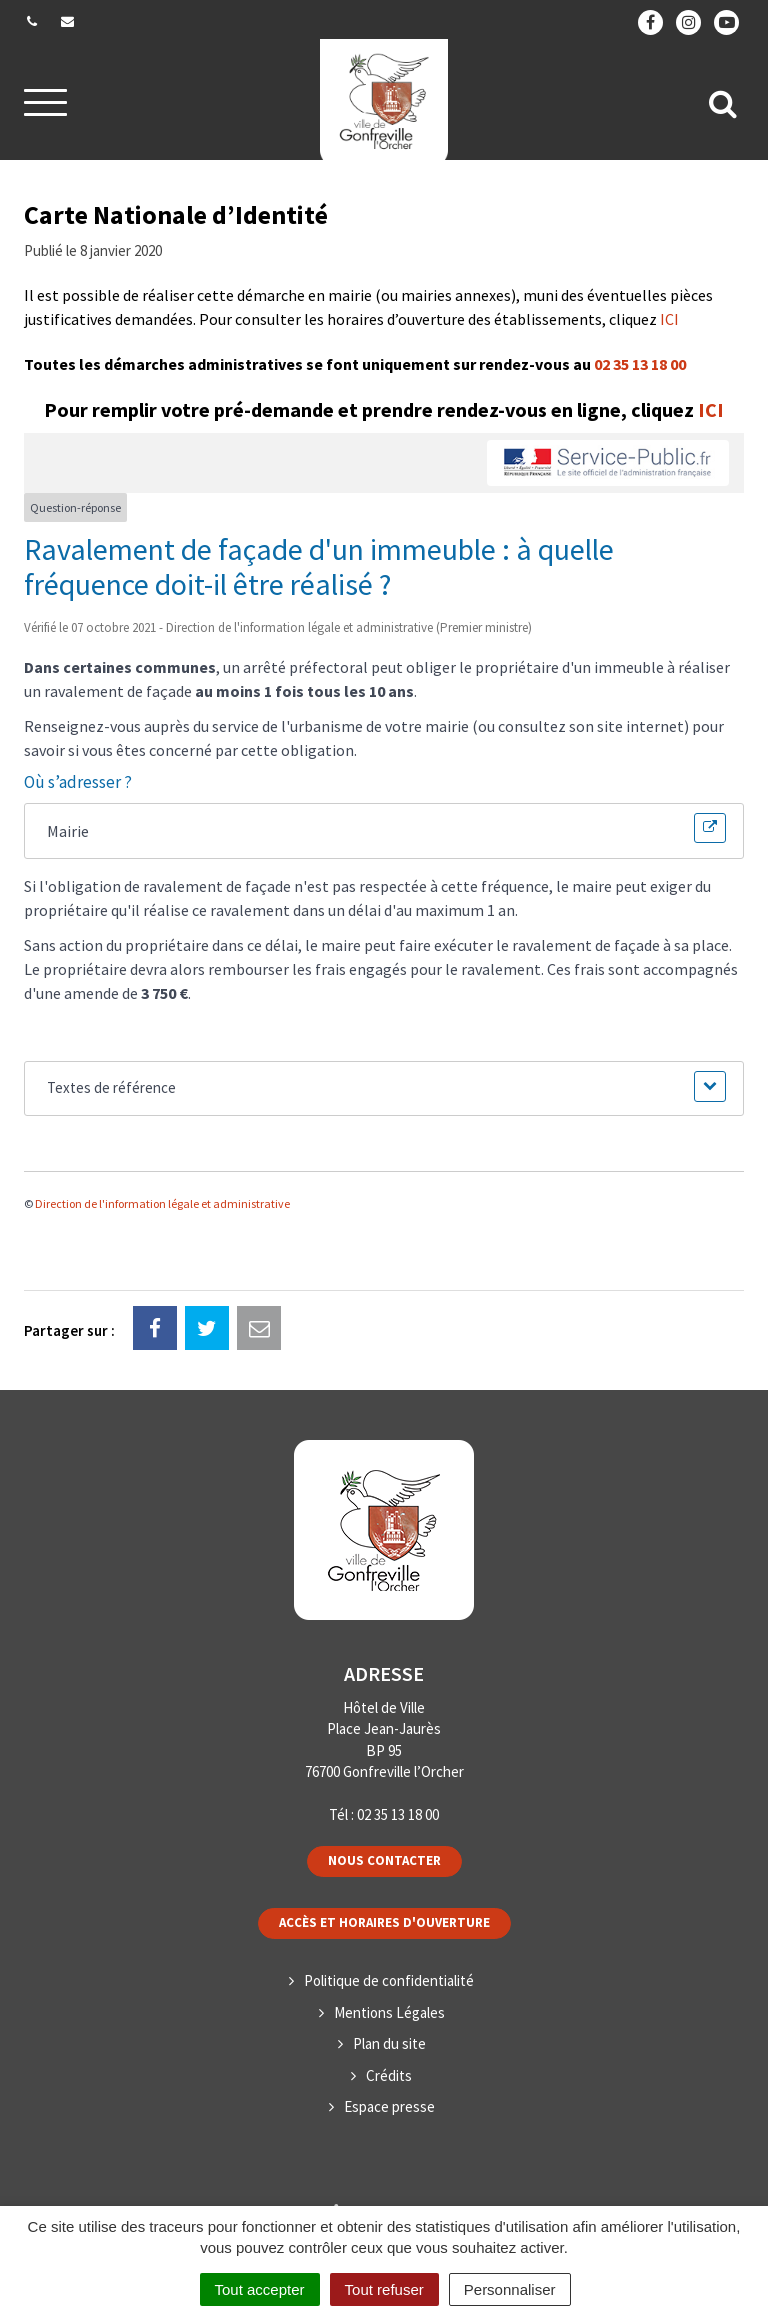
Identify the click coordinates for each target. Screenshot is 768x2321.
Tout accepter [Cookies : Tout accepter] (260, 2289)
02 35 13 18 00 (640, 364)
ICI (669, 319)
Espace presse (389, 2106)
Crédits (389, 2075)
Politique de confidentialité (389, 1980)
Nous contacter (384, 1860)
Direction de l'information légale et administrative (162, 1203)
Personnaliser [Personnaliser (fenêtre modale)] (510, 2289)
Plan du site (389, 2043)
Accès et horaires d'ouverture (384, 1922)
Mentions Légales (389, 2012)
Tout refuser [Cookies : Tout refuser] (384, 2289)
